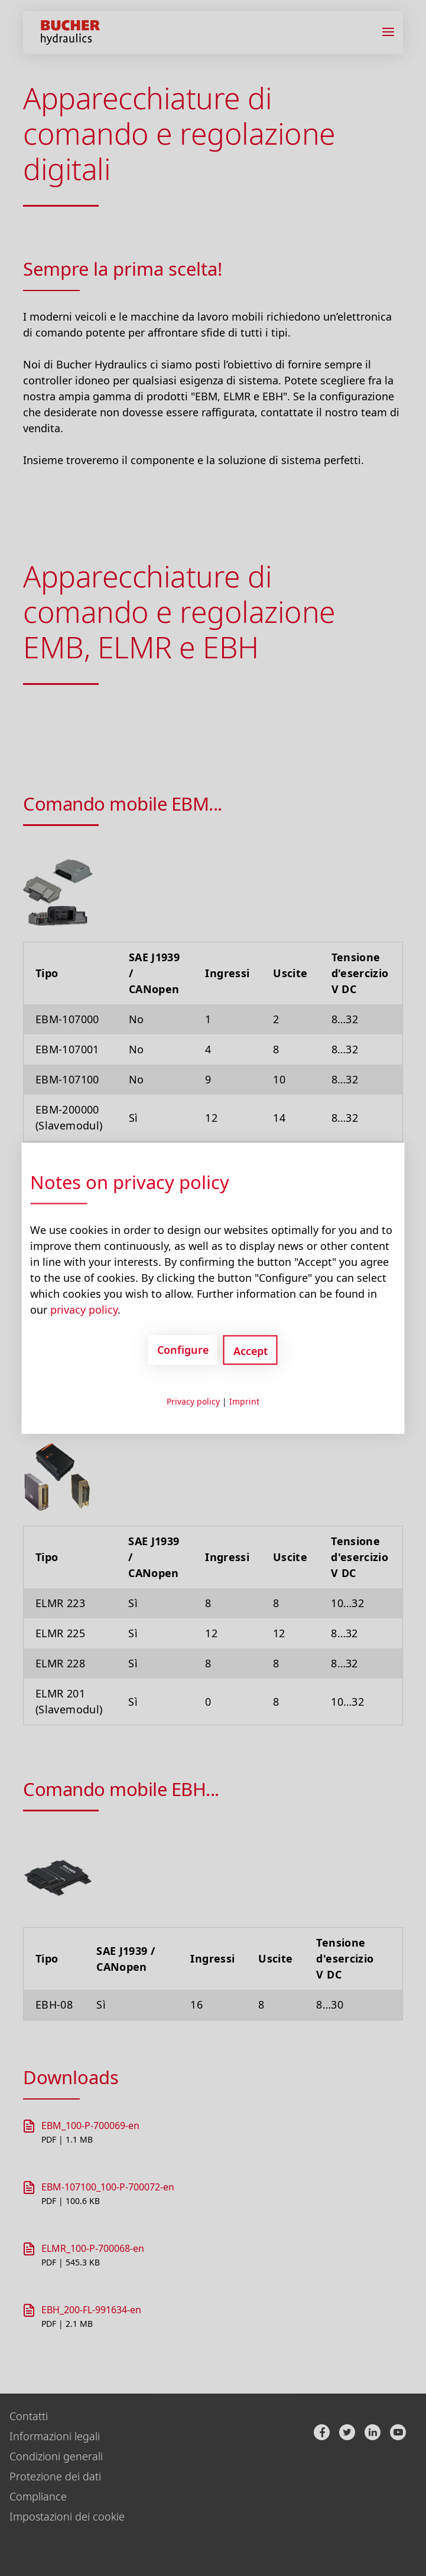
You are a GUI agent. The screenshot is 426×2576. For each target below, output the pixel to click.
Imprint (244, 1400)
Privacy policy (193, 1400)
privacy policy (84, 1309)
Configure (183, 1350)
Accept (250, 1350)
